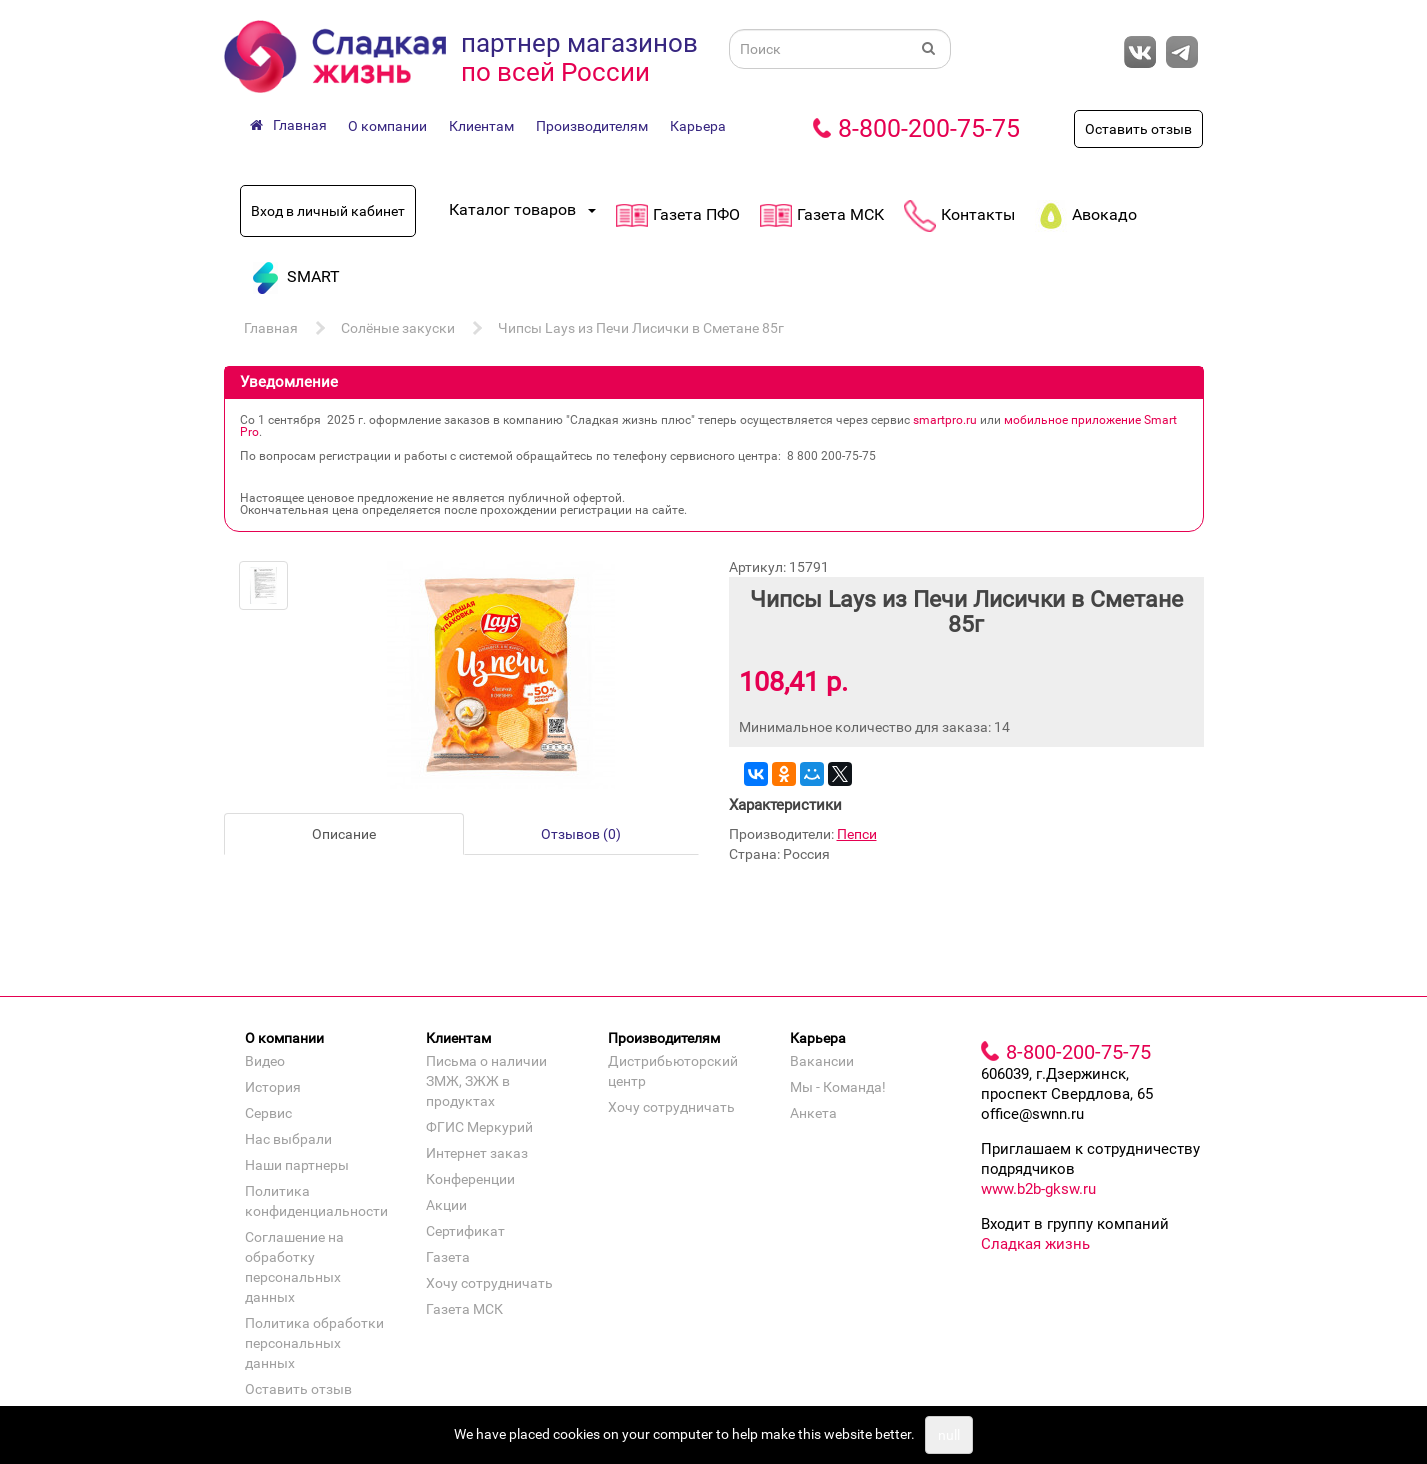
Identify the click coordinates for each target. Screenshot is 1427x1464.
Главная (271, 328)
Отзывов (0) (581, 834)
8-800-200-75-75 (929, 128)
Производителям (592, 126)
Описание (344, 834)
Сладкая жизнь (1035, 1244)
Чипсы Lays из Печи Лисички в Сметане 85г (641, 328)
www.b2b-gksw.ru (1038, 1189)
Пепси (857, 834)
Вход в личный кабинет (328, 211)
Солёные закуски (398, 328)
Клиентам (481, 126)
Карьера (698, 126)
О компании (387, 126)
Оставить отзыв (1138, 129)
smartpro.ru (945, 420)
